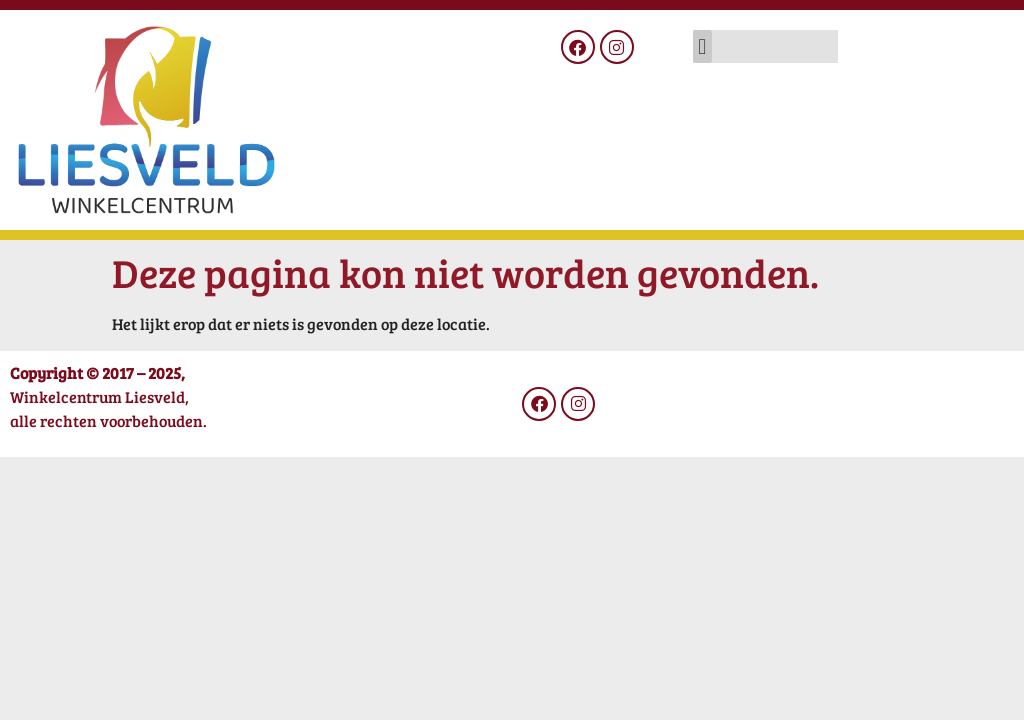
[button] (702, 46)
